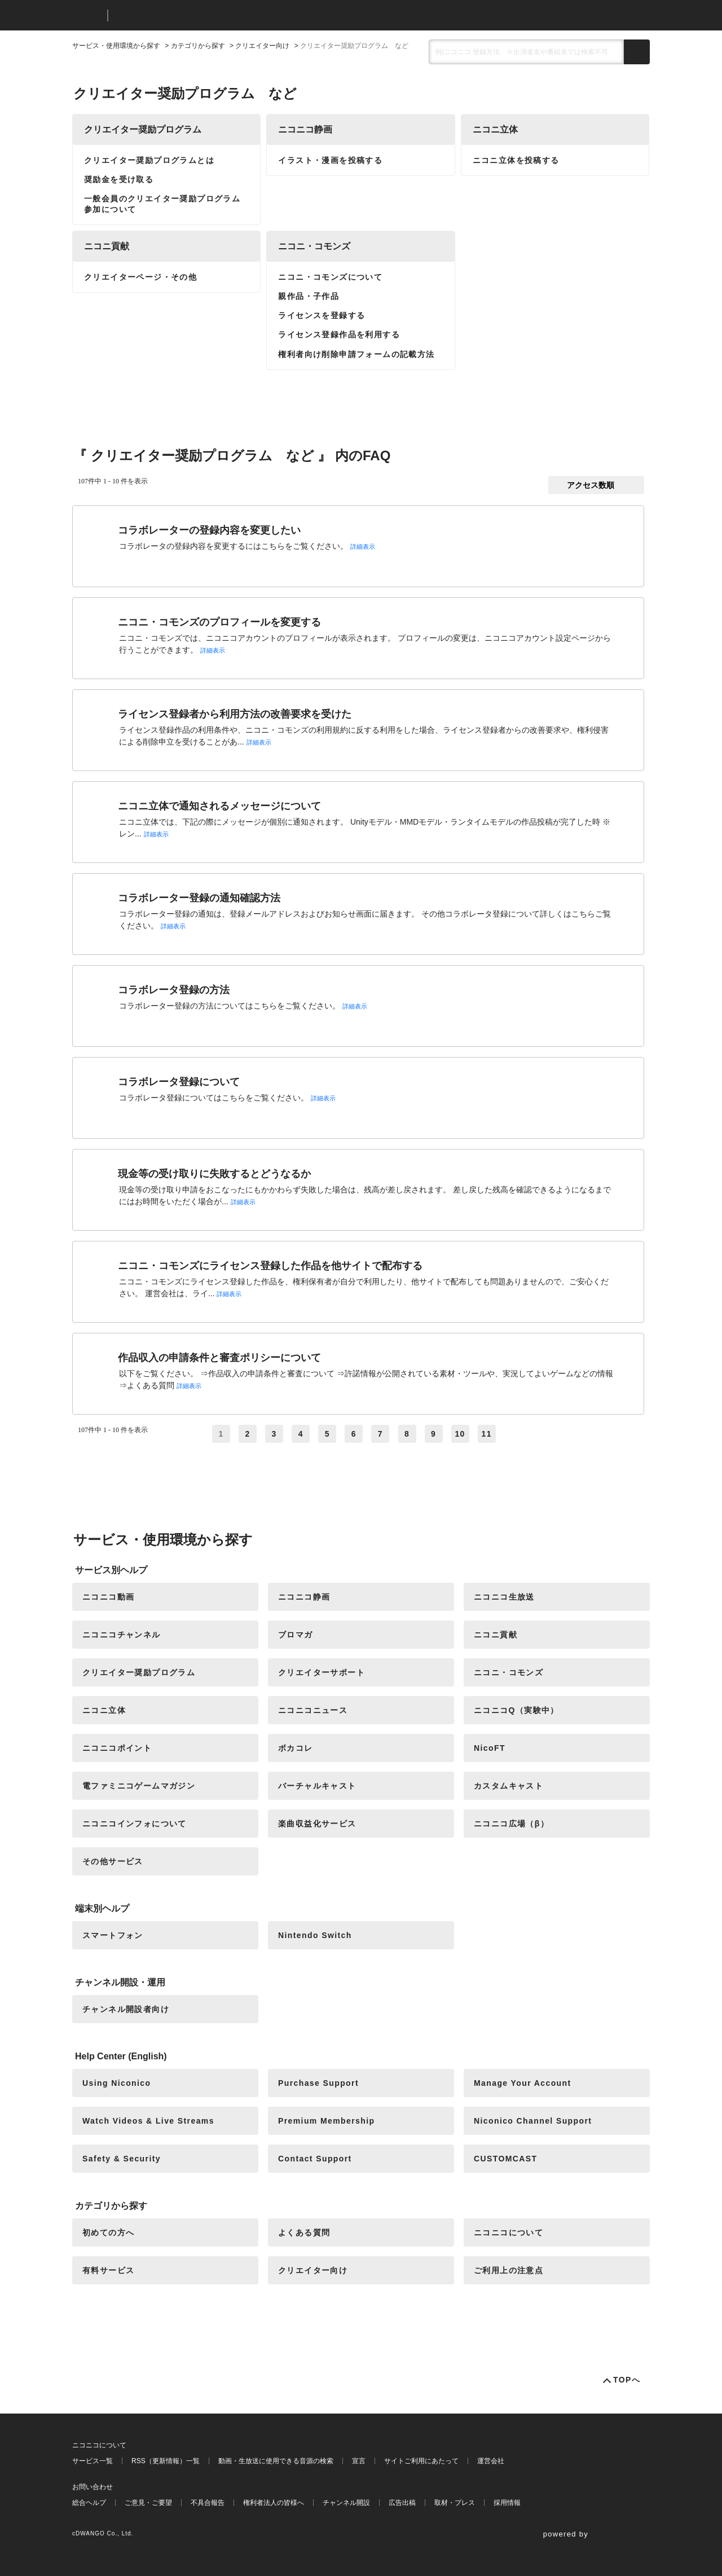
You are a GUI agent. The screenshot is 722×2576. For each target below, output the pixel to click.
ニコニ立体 (495, 129)
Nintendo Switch (315, 1935)
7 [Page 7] (380, 1433)
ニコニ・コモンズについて (330, 276)
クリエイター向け (262, 46)
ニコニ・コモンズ (314, 246)
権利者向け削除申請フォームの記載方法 (356, 354)
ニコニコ (87, 15)
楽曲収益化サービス (317, 1823)
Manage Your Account (522, 2083)
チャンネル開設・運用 (120, 1982)
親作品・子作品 (308, 296)
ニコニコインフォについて (134, 1823)
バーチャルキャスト (317, 1785)
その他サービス (112, 1861)
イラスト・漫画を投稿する (330, 160)
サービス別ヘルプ (111, 1570)
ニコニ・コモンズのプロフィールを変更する (219, 622)
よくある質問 (304, 2232)
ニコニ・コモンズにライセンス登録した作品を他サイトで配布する (270, 1265)
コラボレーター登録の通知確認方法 (199, 898)
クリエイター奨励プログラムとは (149, 160)
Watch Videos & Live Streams (148, 2120)
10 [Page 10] (460, 1433)
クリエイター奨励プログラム (142, 129)
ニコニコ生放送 (504, 1596)
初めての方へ (108, 2232)
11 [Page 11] (487, 1433)
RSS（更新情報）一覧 (165, 2461)
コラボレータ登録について (179, 1081)
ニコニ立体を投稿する (516, 160)
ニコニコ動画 (108, 1596)
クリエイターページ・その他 (140, 276)
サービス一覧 (92, 2461)
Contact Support (315, 2158)
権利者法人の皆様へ (273, 2503)
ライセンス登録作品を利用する (339, 334)
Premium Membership (326, 2120)
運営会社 (490, 2461)
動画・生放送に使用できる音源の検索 (275, 2461)
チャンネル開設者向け (125, 2009)
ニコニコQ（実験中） (516, 1710)
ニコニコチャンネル (121, 1634)
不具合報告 (207, 2503)
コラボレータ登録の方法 (174, 990)
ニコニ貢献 (106, 246)
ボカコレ (295, 1747)
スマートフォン (112, 1935)
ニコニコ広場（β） (511, 1823)
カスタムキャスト (508, 1785)
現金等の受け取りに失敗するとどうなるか (214, 1173)
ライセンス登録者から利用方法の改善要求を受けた (234, 714)
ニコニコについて (508, 2232)
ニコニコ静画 (305, 129)
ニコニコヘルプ (176, 15)
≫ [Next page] (513, 1433)
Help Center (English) (121, 2056)
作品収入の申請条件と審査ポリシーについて (219, 1357)
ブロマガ (295, 1634)
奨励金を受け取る (118, 179)
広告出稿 (402, 2503)
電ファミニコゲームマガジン (138, 1785)
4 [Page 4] (300, 1433)
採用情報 (507, 2503)
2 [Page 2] (247, 1433)
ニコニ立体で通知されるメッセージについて (219, 806)
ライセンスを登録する (321, 315)
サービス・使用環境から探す (116, 46)
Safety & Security (121, 2158)
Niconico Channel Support (533, 2120)
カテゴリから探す (198, 46)
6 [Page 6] (353, 1433)
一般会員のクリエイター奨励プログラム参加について (162, 203)
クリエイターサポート (321, 1672)
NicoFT (489, 1747)
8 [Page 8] (407, 1433)
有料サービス (108, 2270)
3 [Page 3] (274, 1433)
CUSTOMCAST (506, 2158)
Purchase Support (318, 2083)
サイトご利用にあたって (421, 2461)
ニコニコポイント (117, 1747)
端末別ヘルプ (102, 1908)
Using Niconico (116, 2083)
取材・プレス (454, 2503)
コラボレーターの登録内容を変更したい (209, 530)
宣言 (359, 2461)
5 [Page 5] (327, 1433)
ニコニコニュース (312, 1710)
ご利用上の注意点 (508, 2270)
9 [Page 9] (433, 1433)
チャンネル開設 (346, 2503)
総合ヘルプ (89, 2503)
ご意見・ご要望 (148, 2503)
